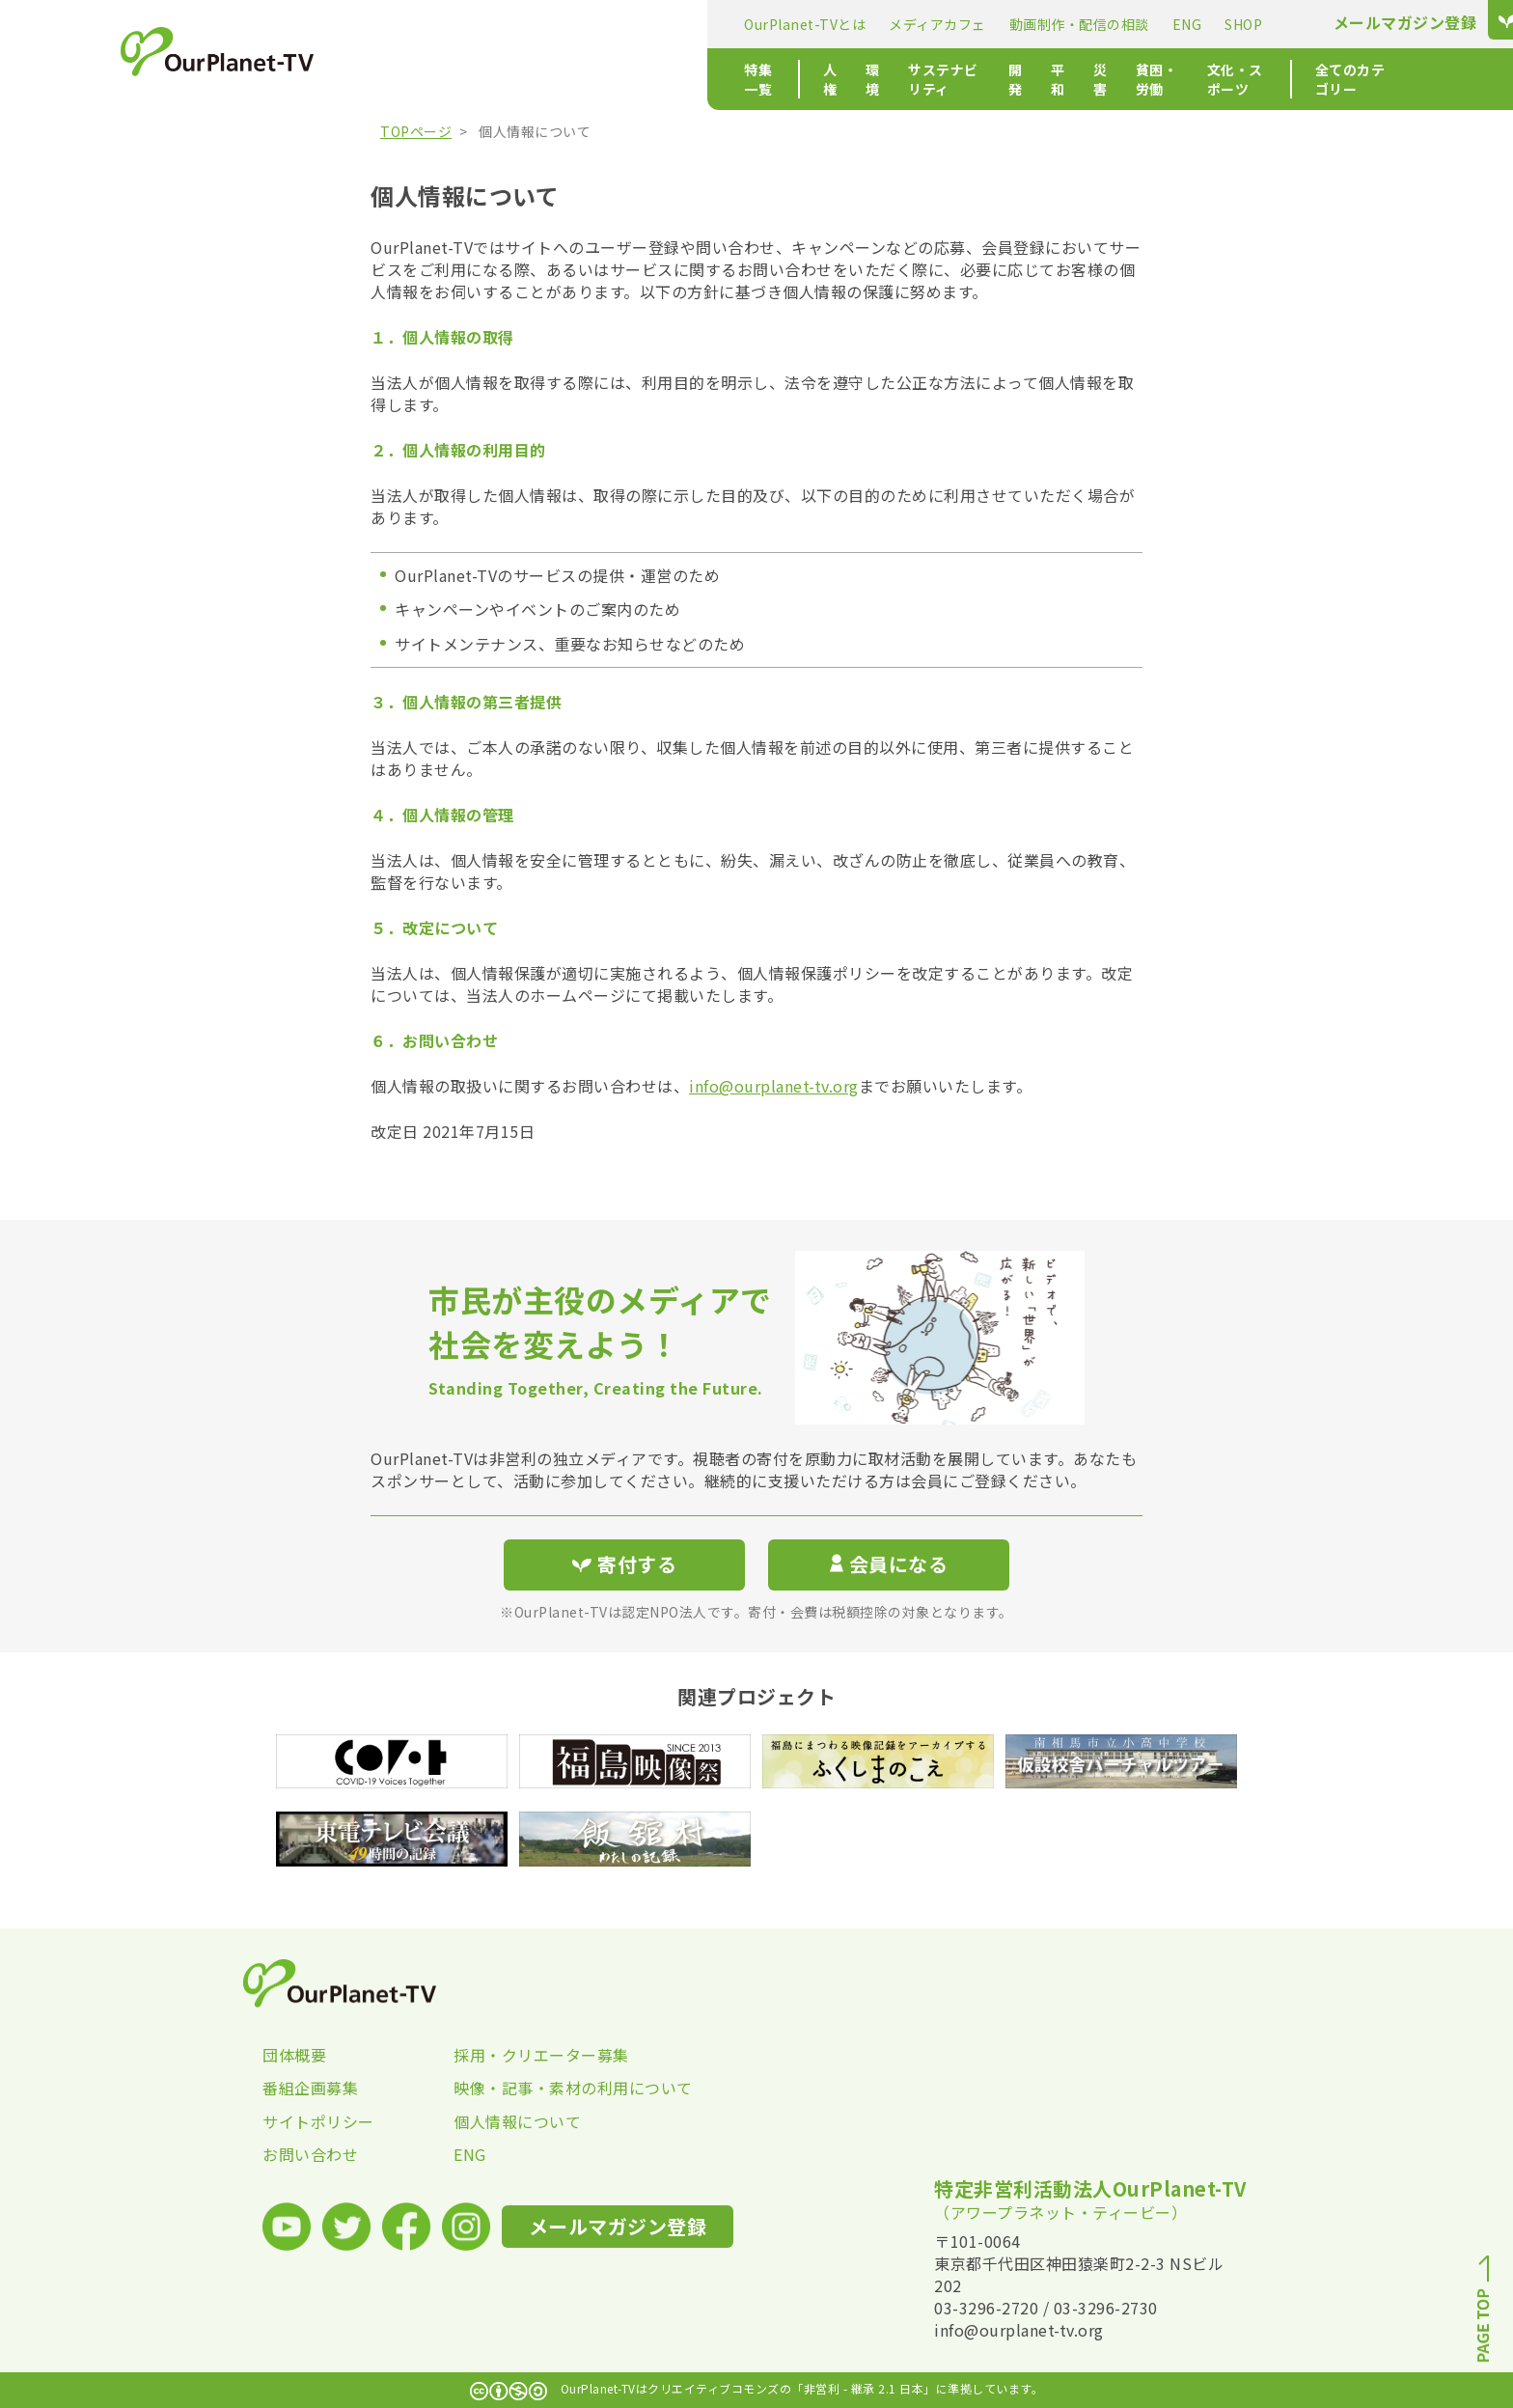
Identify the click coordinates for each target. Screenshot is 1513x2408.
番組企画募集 (310, 2087)
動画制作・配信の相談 (716, 24)
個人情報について (517, 2121)
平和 (787, 79)
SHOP (880, 24)
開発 (736, 79)
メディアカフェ (574, 24)
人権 (499, 79)
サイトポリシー (318, 2121)
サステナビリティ (643, 79)
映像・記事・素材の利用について (549, 2087)
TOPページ (416, 131)
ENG (824, 24)
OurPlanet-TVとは (442, 24)
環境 (550, 79)
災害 (838, 79)
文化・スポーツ (1018, 79)
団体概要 (294, 2054)
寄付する (1188, 20)
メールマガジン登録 (1042, 23)
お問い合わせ (310, 2154)
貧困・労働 (910, 79)
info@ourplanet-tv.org (774, 1085)
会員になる (889, 1564)
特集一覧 (409, 79)
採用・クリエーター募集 (541, 2054)
